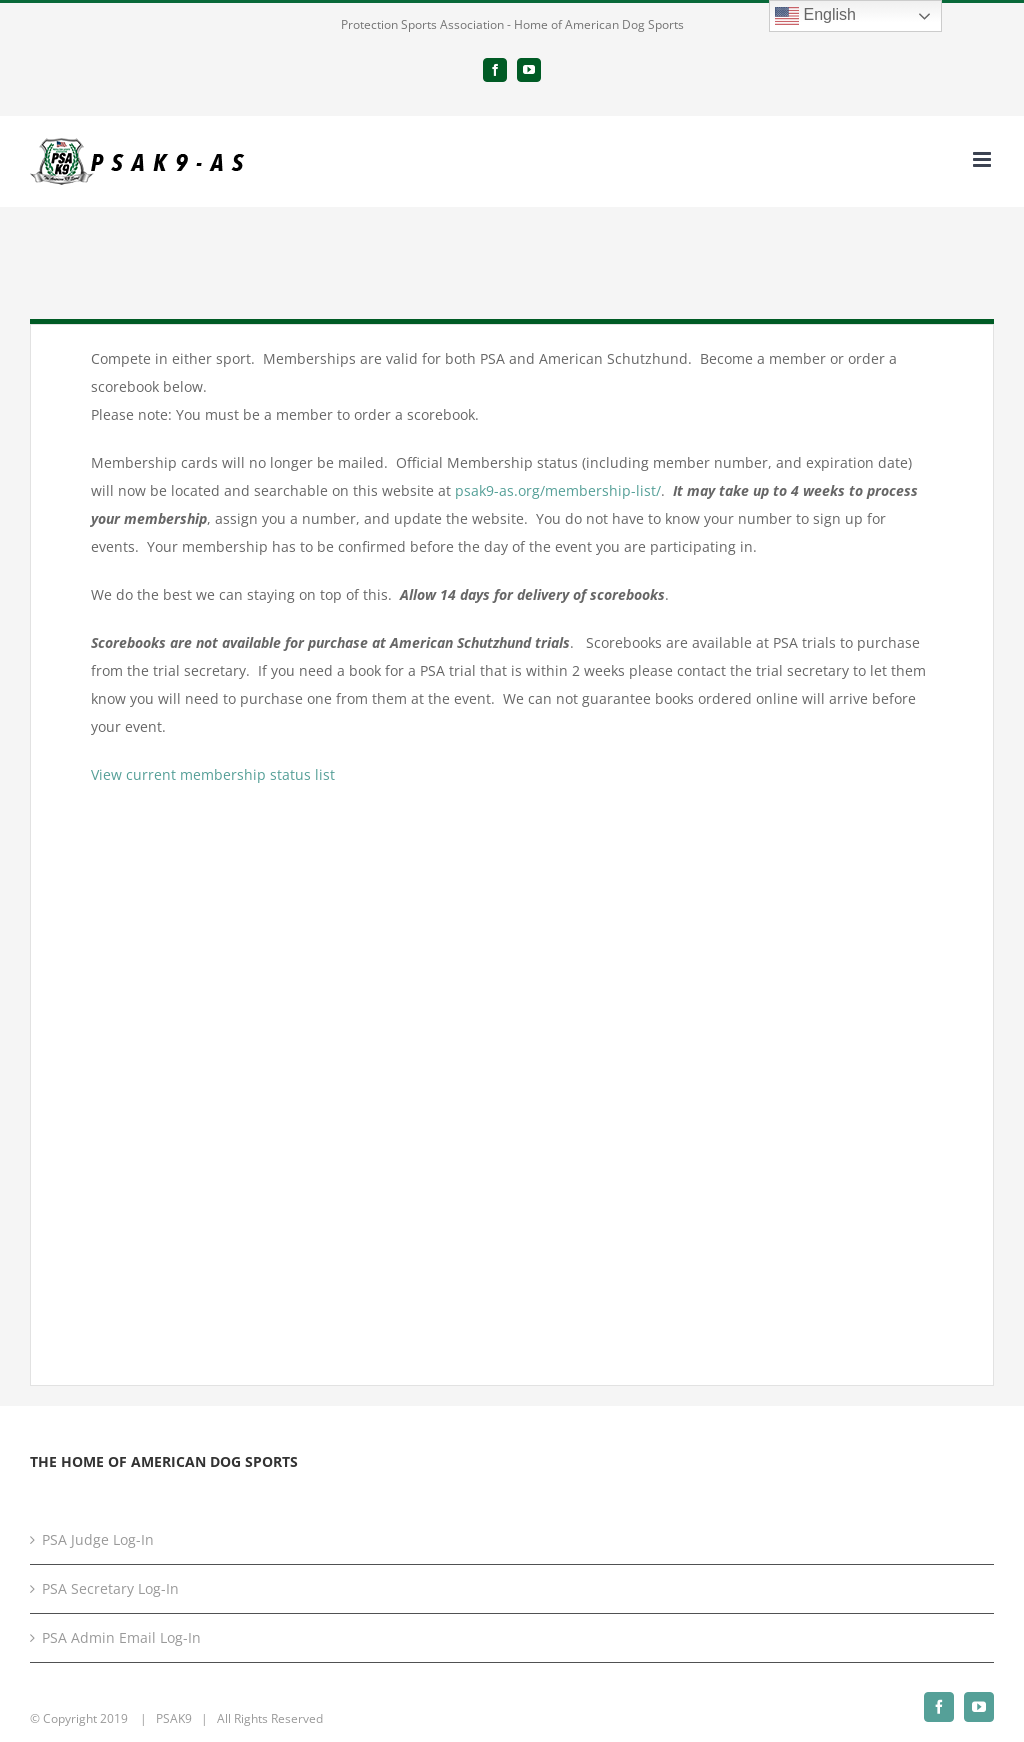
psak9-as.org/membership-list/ (558, 490)
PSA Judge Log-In (98, 1539)
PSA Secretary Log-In (110, 1588)
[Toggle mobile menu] (983, 159)
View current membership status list (213, 774)
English (815, 16)
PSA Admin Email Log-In (121, 1637)
